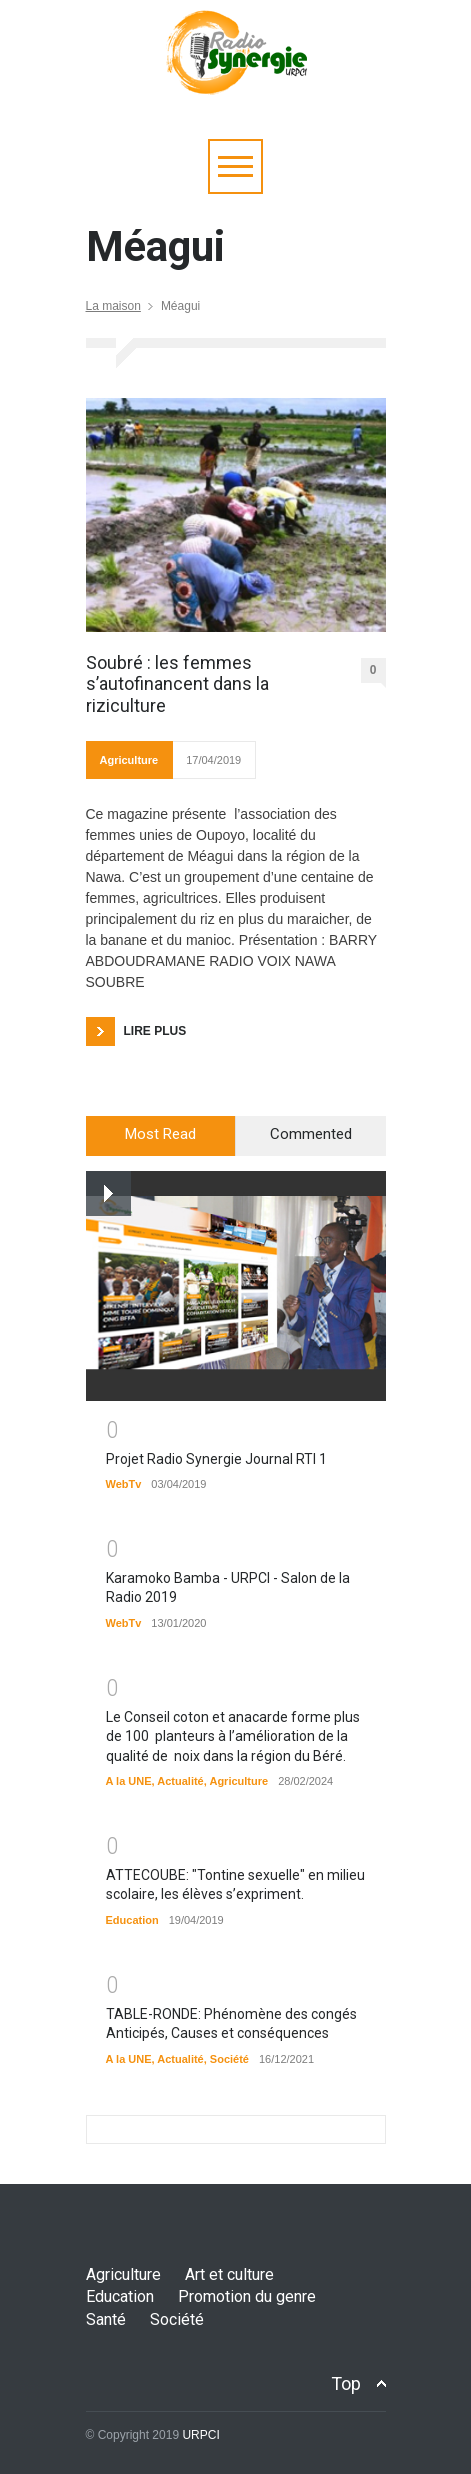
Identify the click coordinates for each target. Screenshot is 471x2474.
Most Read (160, 1134)
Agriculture (129, 760)
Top (346, 2383)
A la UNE (129, 1781)
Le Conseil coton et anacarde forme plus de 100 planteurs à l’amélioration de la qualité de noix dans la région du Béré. (233, 1736)
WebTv (124, 1484)
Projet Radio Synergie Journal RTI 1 (216, 1459)
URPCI (200, 2435)
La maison (113, 306)
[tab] (161, 1136)
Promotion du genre (247, 2296)
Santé (106, 2319)
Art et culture (229, 2274)
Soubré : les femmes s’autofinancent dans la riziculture (177, 684)
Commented (311, 1134)
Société (229, 2059)
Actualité (180, 1781)
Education (132, 1920)
